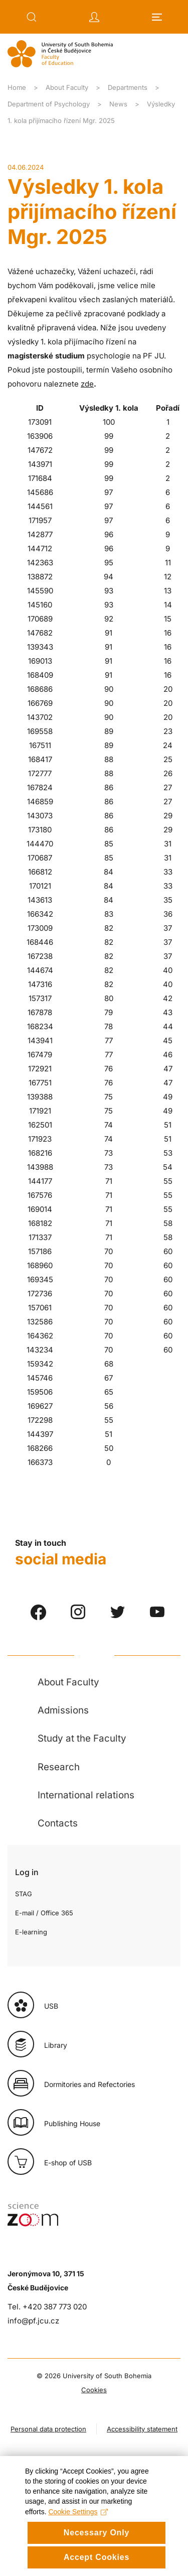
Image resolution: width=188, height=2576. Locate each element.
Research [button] (59, 1767)
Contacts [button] (58, 1823)
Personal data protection (48, 2429)
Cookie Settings (78, 2539)
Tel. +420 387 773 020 (47, 2306)
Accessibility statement (142, 2429)
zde (87, 384)
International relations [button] (86, 1795)
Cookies (94, 2390)
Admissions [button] (63, 1710)
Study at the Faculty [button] (82, 1738)
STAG (23, 1894)
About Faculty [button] (68, 1682)
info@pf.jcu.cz (33, 2320)
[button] (31, 17)
